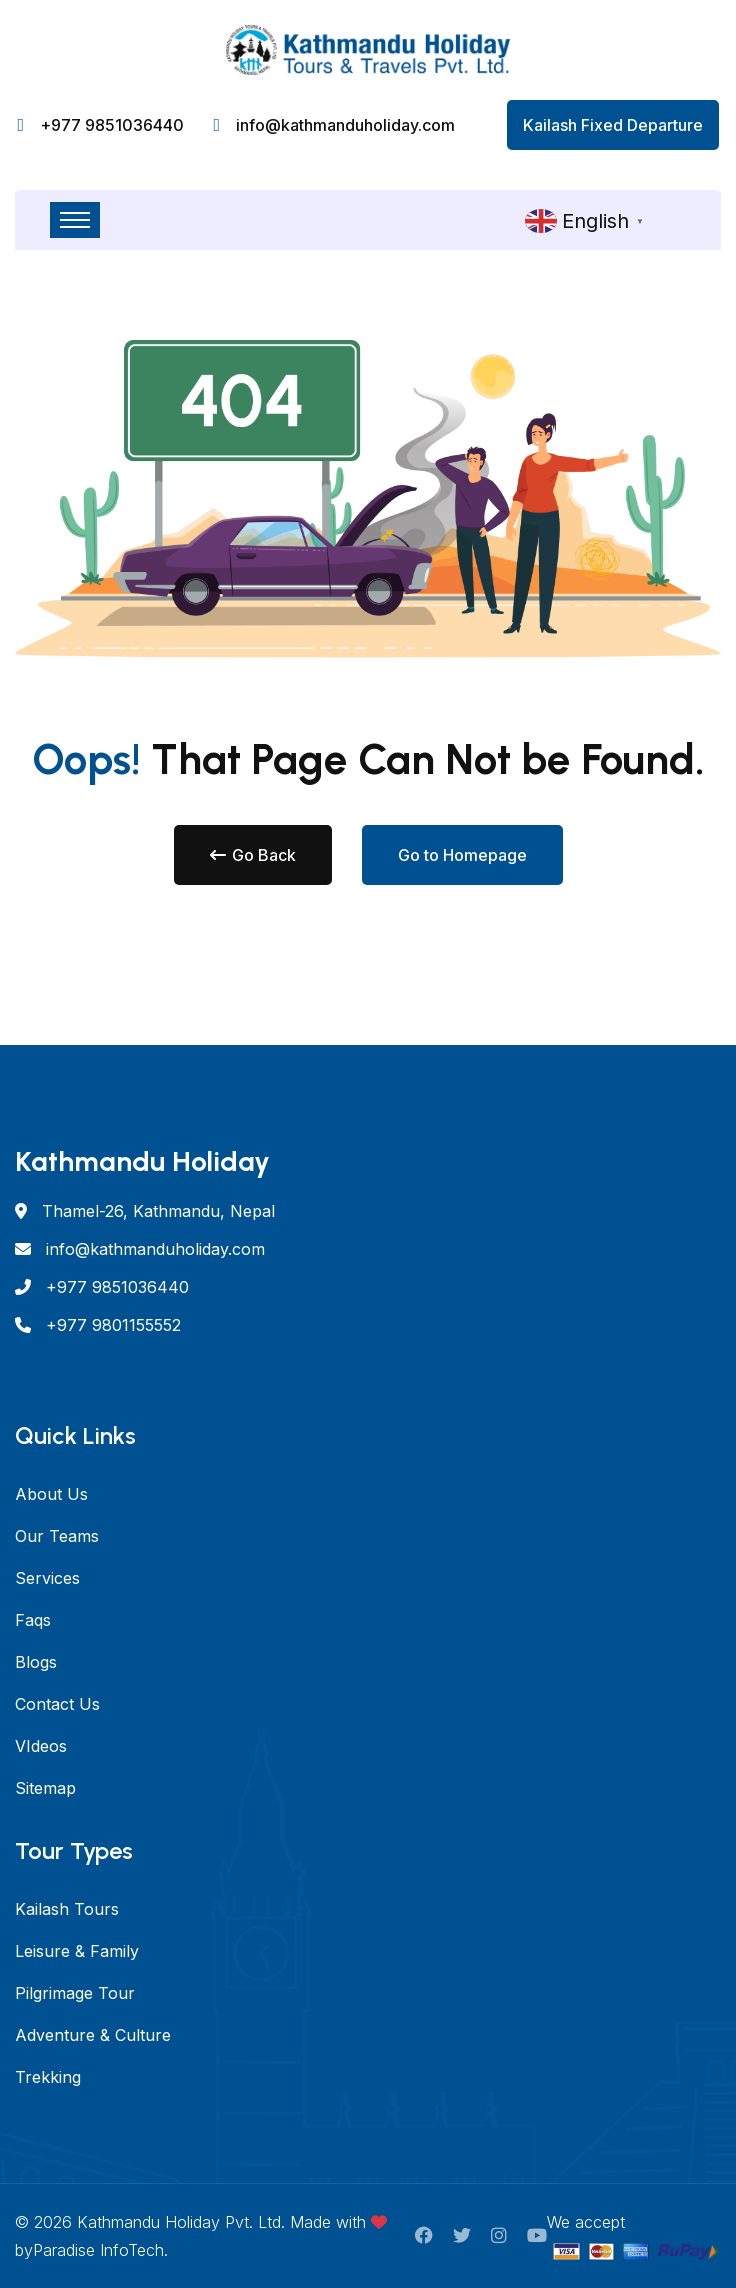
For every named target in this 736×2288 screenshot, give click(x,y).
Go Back (253, 855)
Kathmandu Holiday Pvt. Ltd (179, 2222)
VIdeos (41, 1746)
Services (47, 1578)
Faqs (33, 1620)
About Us (51, 1494)
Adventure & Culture (93, 2035)
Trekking (48, 2077)
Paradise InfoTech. (100, 2250)
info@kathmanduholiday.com (345, 125)
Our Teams (57, 1536)
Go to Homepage (462, 855)
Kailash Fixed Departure (613, 125)
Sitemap (45, 1788)
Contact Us (57, 1704)
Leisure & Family (77, 1951)
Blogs (36, 1662)
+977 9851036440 (112, 125)
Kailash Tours (67, 1909)
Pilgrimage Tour (75, 1993)
